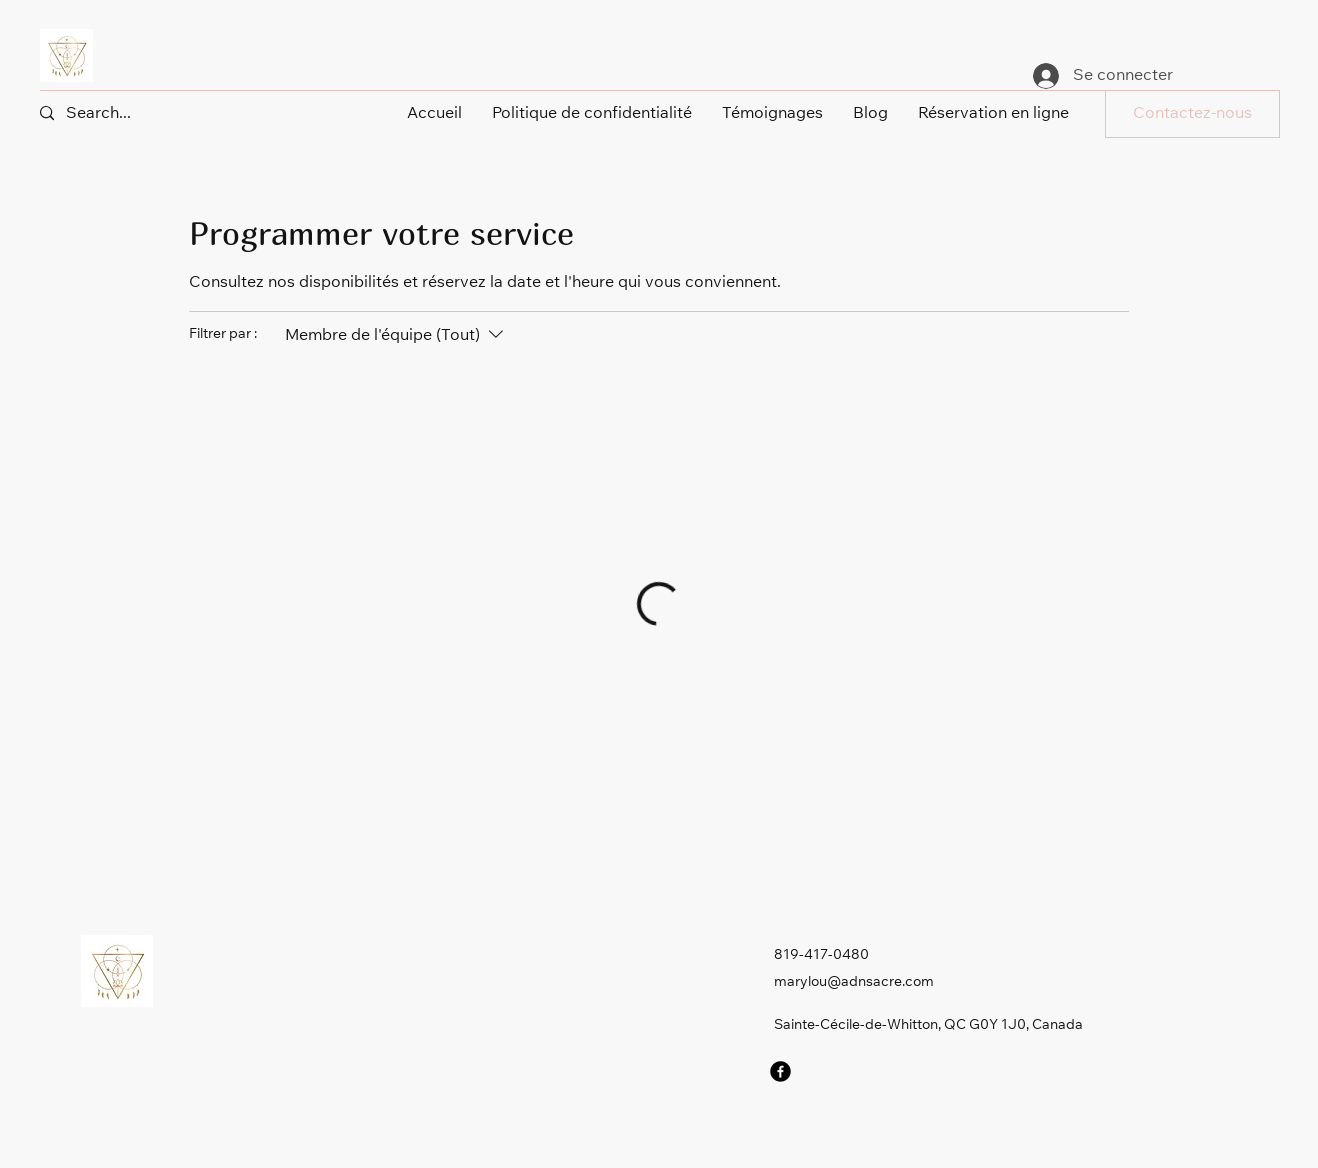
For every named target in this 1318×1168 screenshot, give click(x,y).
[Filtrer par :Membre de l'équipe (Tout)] (396, 336)
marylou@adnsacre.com (854, 983)
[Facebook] (780, 1071)
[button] (1192, 114)
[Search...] (114, 114)
